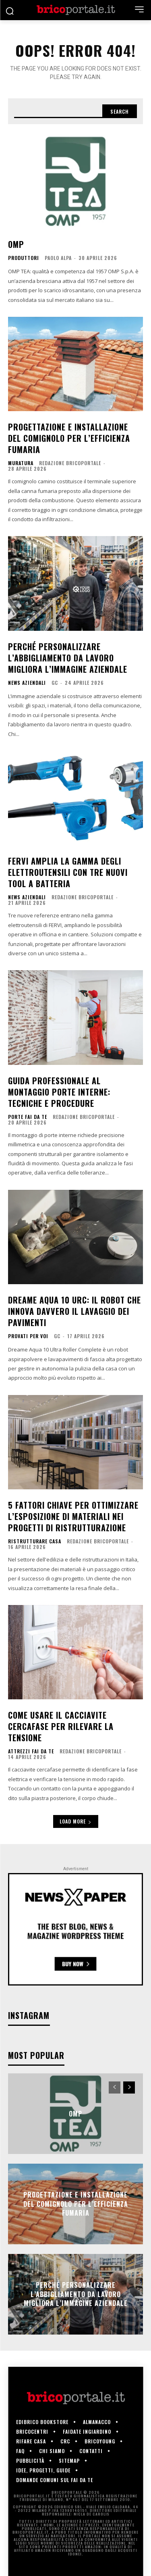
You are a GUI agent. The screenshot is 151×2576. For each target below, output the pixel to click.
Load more (76, 1821)
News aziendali (27, 682)
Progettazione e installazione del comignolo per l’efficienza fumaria (69, 438)
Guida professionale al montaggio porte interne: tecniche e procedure (59, 1092)
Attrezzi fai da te (31, 1751)
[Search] (119, 111)
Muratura (20, 463)
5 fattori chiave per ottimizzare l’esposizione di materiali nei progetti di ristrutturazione (73, 1516)
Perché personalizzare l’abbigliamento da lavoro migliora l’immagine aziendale (67, 657)
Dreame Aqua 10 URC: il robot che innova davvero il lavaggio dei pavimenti (74, 1311)
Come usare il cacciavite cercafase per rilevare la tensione (61, 1726)
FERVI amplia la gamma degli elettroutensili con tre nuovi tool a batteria (68, 872)
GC (55, 682)
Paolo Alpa (58, 257)
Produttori (23, 258)
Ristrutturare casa (34, 1541)
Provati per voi (28, 1336)
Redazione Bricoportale (70, 462)
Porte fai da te (27, 1116)
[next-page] (129, 2087)
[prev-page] (114, 2087)
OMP (16, 244)
